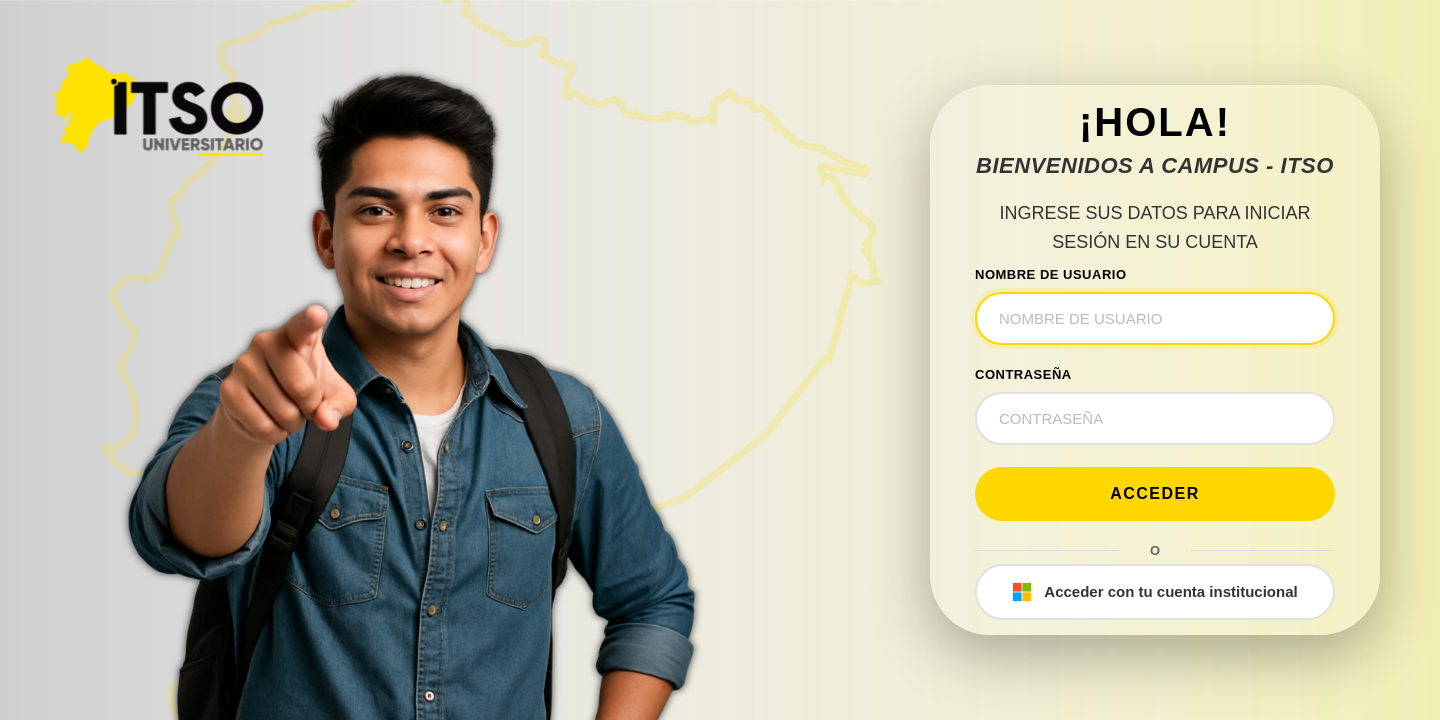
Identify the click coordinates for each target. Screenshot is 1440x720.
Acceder (1155, 493)
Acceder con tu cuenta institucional (1154, 592)
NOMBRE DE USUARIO (1051, 274)
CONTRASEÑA (1023, 374)
